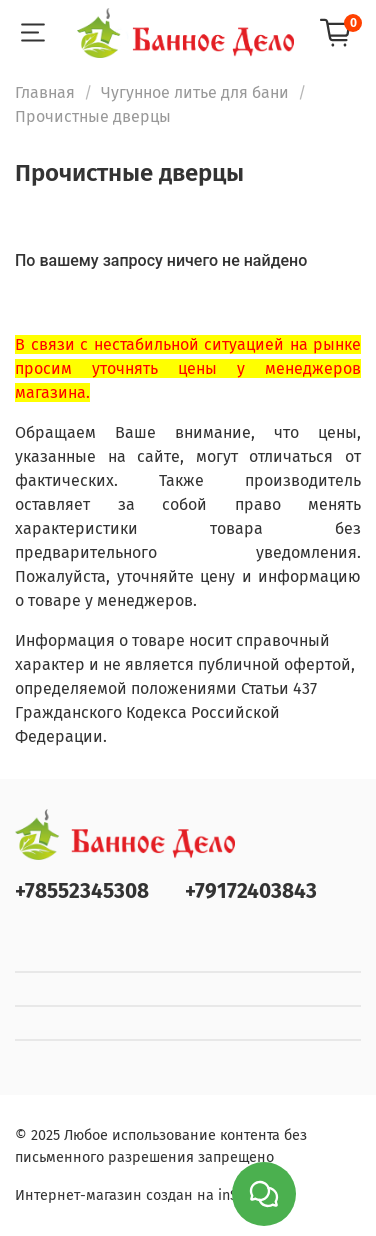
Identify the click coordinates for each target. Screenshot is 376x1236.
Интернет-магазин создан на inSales (140, 1195)
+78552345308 (82, 891)
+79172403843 (251, 891)
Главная (45, 92)
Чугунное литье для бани (195, 92)
